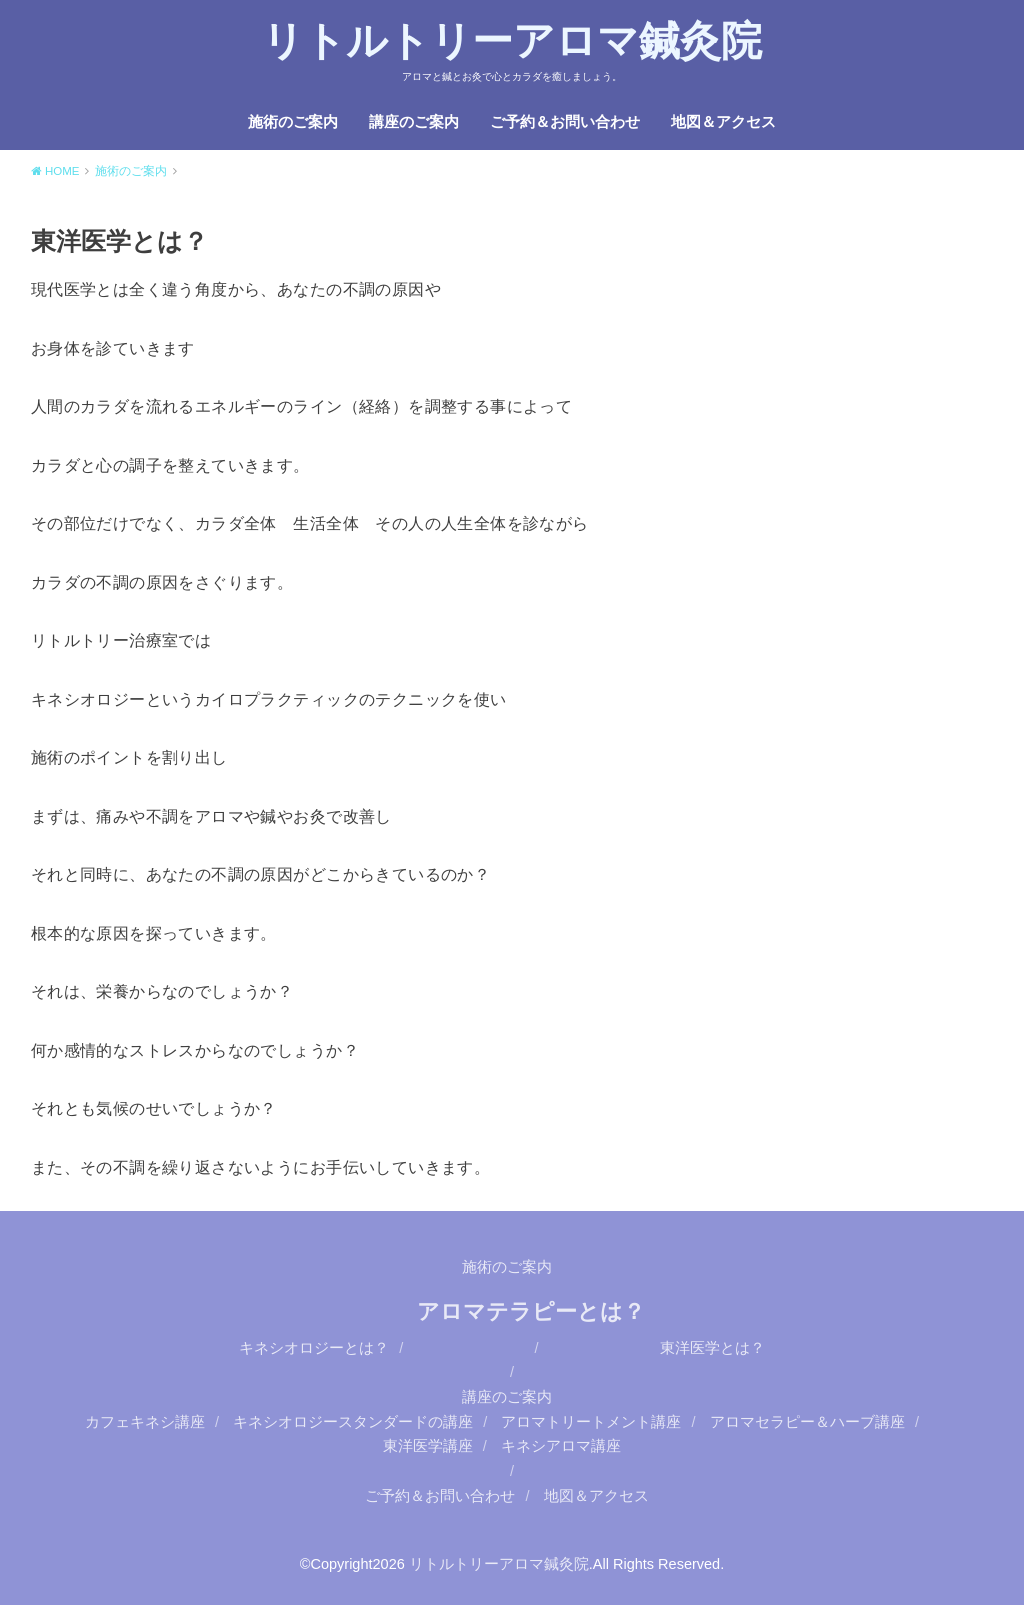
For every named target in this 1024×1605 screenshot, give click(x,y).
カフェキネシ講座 (145, 1422)
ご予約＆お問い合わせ (565, 122)
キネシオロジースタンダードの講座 (353, 1422)
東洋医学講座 (428, 1446)
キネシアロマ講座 (561, 1446)
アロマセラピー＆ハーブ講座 (807, 1422)
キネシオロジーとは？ (314, 1348)
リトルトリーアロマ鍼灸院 (512, 41)
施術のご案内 (293, 122)
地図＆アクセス (723, 122)
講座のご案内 (414, 122)
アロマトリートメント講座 (591, 1422)
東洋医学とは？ (712, 1348)
